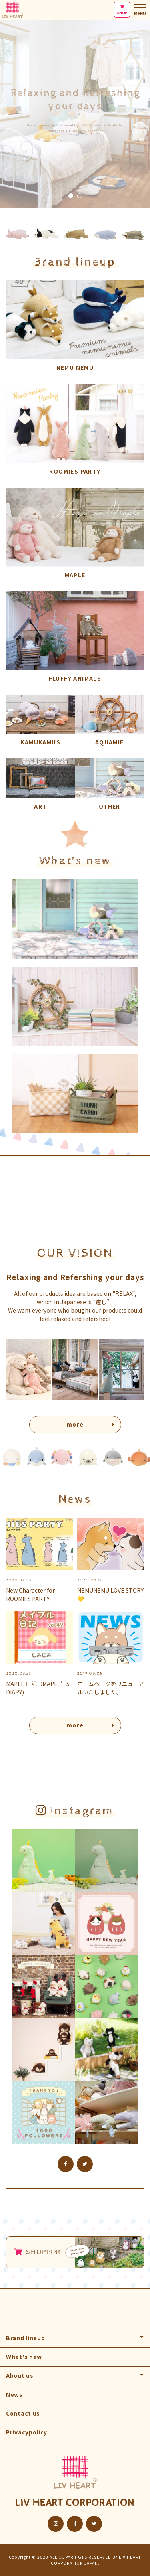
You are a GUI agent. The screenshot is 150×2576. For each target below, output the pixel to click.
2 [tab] (79, 195)
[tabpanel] (75, 104)
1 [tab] (70, 195)
